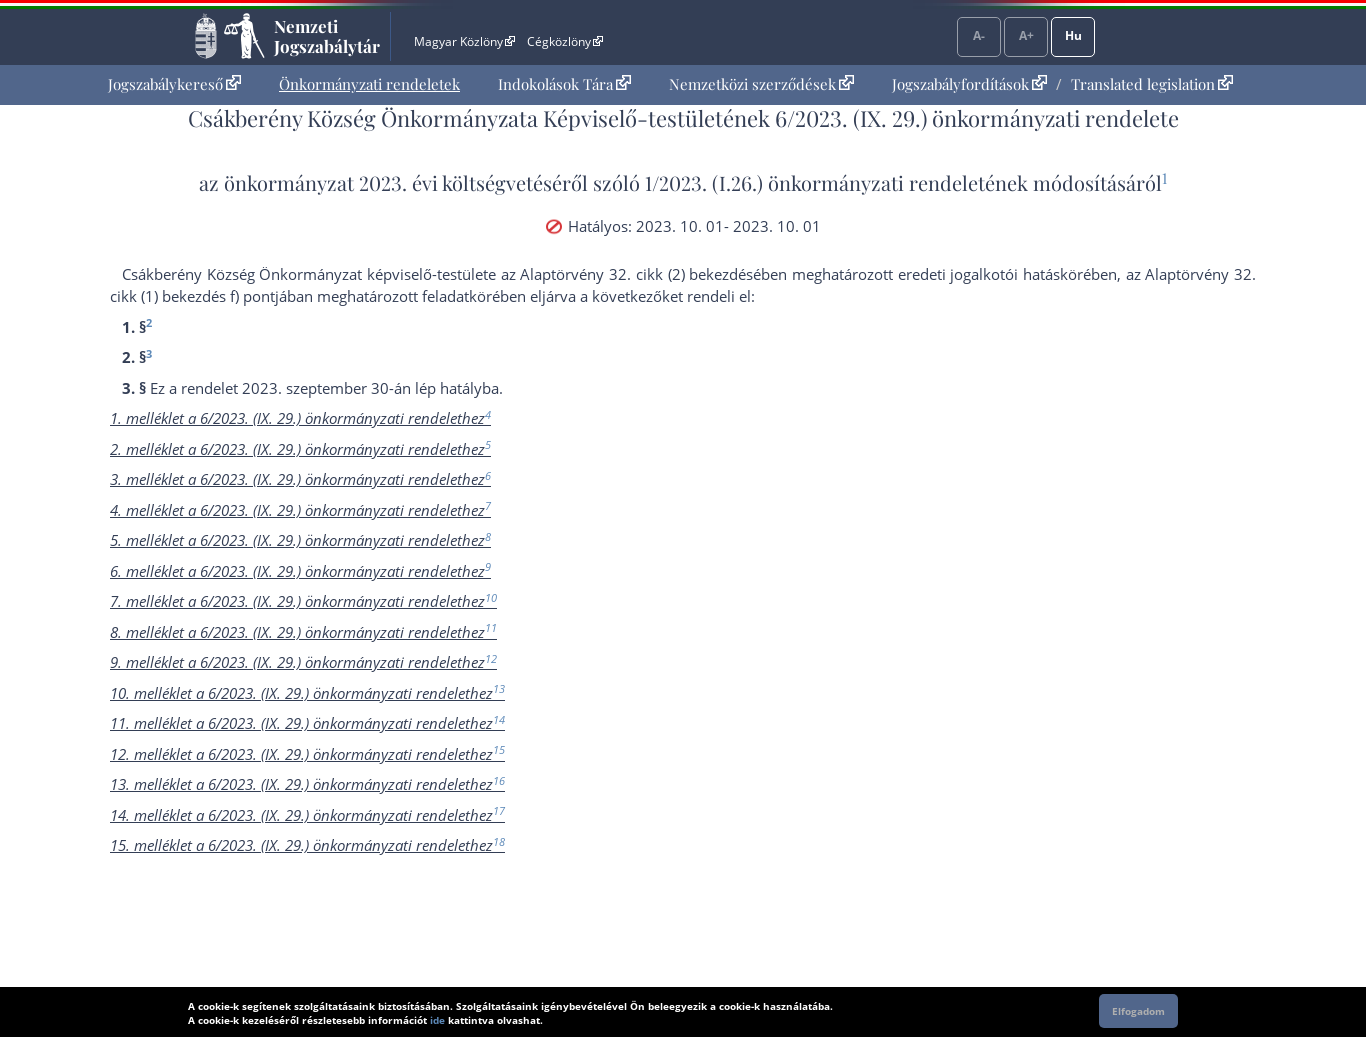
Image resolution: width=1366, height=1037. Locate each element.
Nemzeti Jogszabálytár (327, 36)
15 (499, 749)
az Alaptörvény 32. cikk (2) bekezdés (627, 274)
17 (499, 810)
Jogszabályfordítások (969, 84)
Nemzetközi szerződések (761, 84)
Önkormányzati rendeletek (369, 84)
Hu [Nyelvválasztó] (1073, 35)
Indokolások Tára (564, 84)
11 (491, 627)
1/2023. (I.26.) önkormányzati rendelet (815, 182)
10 (491, 597)
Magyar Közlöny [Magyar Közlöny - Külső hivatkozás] (464, 41)
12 (491, 658)
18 (499, 841)
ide (437, 1020)
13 (499, 688)
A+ (1026, 35)
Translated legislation (1152, 84)
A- (979, 35)
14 (499, 719)
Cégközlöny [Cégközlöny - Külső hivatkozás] (565, 41)
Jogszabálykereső (174, 84)
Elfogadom (1138, 1011)
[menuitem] (174, 84)
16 (499, 780)
